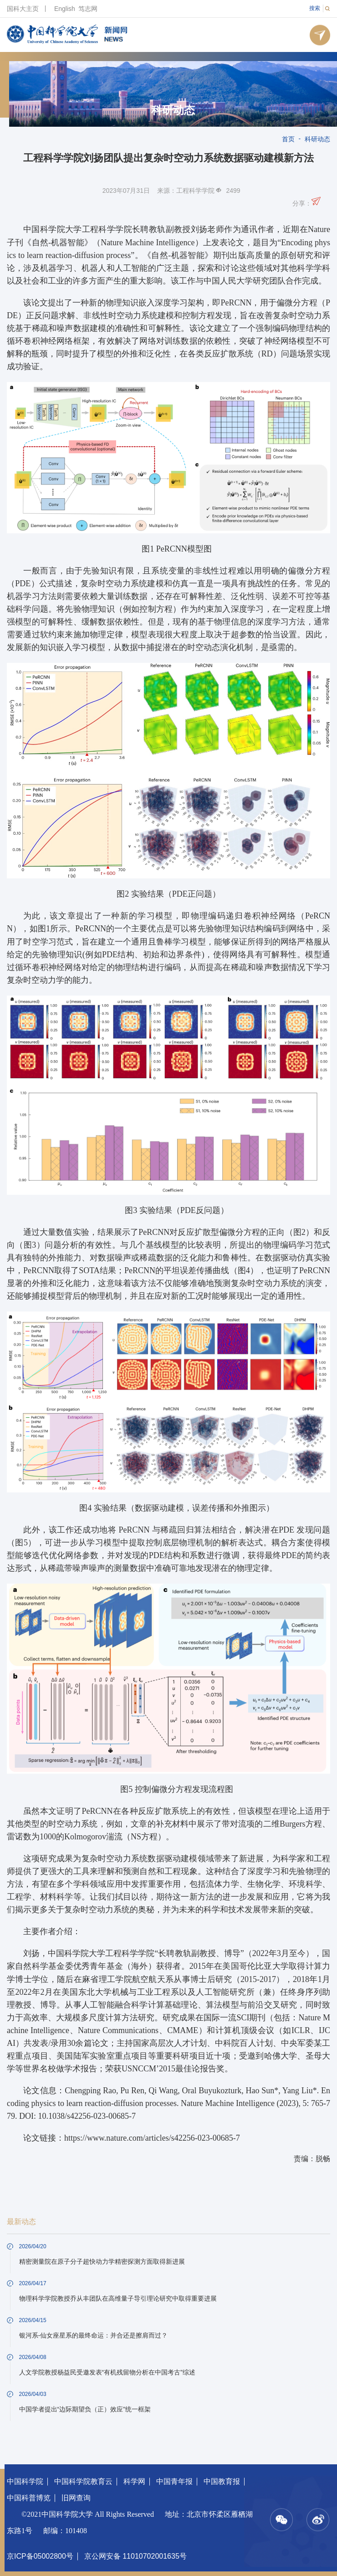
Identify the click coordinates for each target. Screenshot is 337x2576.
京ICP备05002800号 (40, 2556)
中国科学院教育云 (83, 2481)
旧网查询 (76, 2498)
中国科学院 (25, 2481)
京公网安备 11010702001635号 (135, 2556)
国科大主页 (23, 8)
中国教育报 (222, 2481)
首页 (288, 139)
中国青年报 (174, 2481)
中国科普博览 (29, 2498)
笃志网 (87, 8)
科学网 (134, 2481)
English (64, 8)
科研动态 (173, 110)
